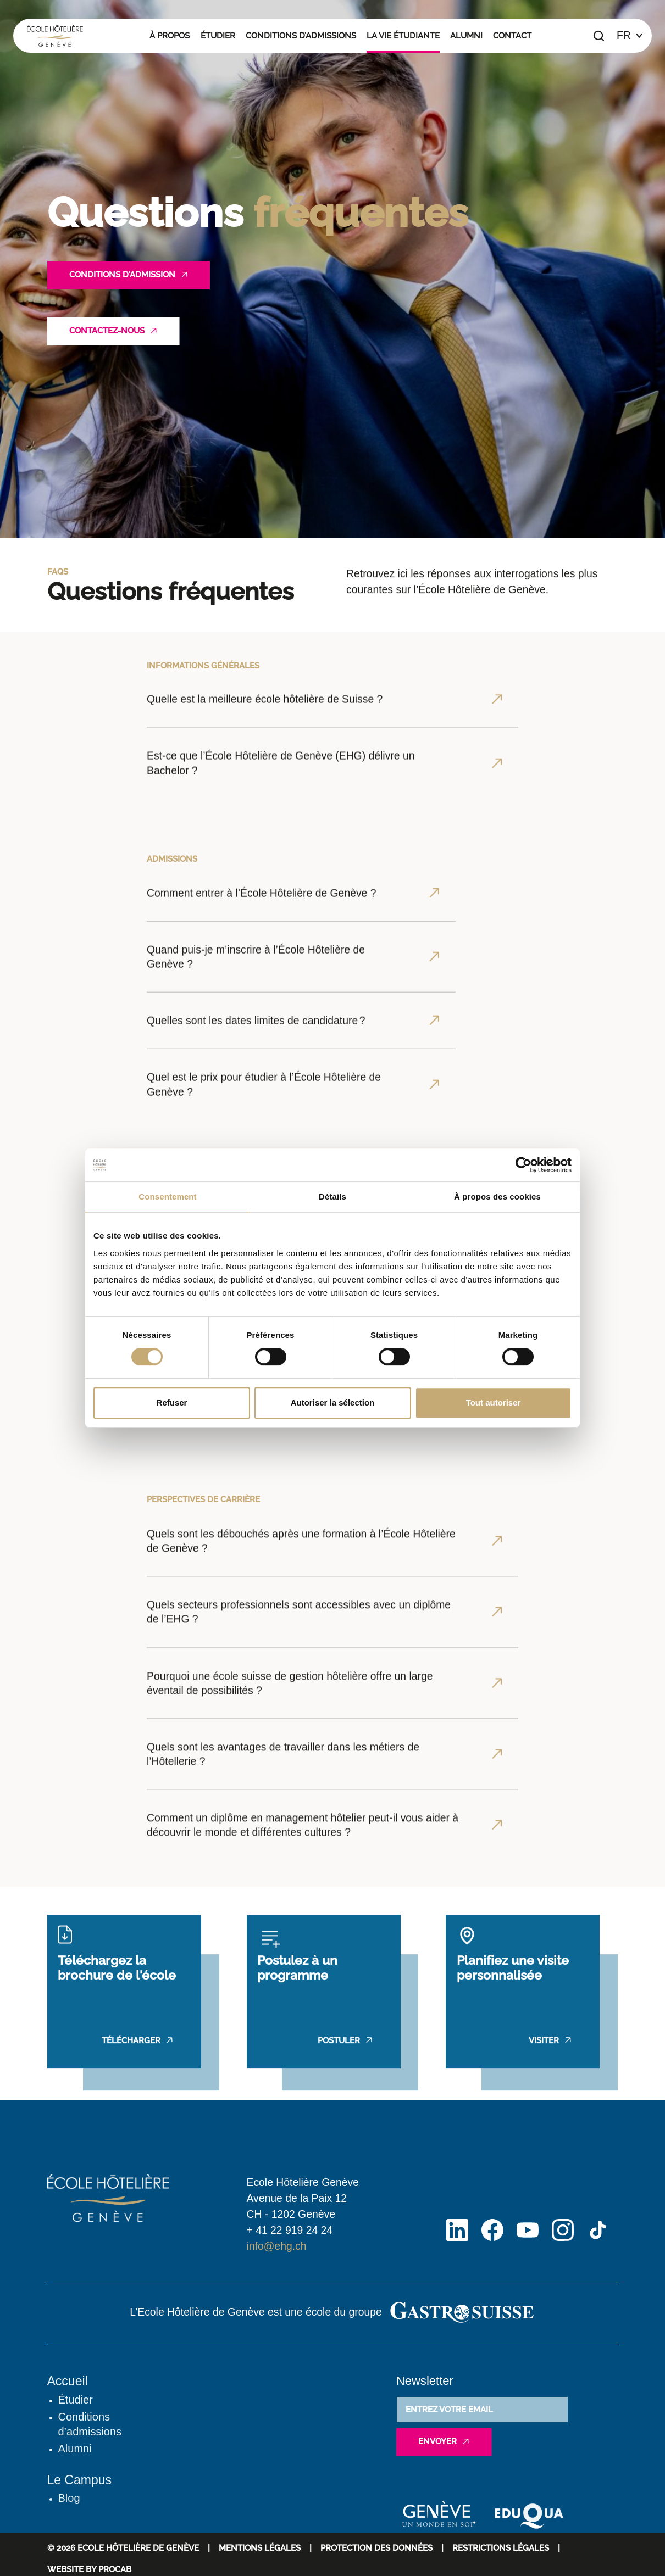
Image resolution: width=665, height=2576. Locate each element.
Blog (69, 2498)
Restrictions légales (500, 2548)
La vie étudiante (403, 36)
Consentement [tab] (167, 1196)
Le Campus (79, 2480)
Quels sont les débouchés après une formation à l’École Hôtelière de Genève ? (301, 1832)
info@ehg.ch (277, 2246)
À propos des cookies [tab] (497, 1196)
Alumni (466, 36)
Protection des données (376, 2548)
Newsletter (424, 2381)
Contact (512, 36)
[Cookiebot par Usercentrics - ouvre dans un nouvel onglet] (523, 1165)
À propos (169, 36)
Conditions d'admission (122, 275)
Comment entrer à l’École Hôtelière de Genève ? (261, 1097)
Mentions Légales (260, 2548)
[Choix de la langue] (630, 35)
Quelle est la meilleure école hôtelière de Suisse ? (265, 792)
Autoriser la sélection (333, 1402)
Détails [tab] (332, 1196)
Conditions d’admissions (301, 36)
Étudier (218, 36)
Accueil (67, 2381)
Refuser (172, 1402)
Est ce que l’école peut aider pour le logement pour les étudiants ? (267, 1481)
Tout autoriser (493, 1402)
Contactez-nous (107, 331)
